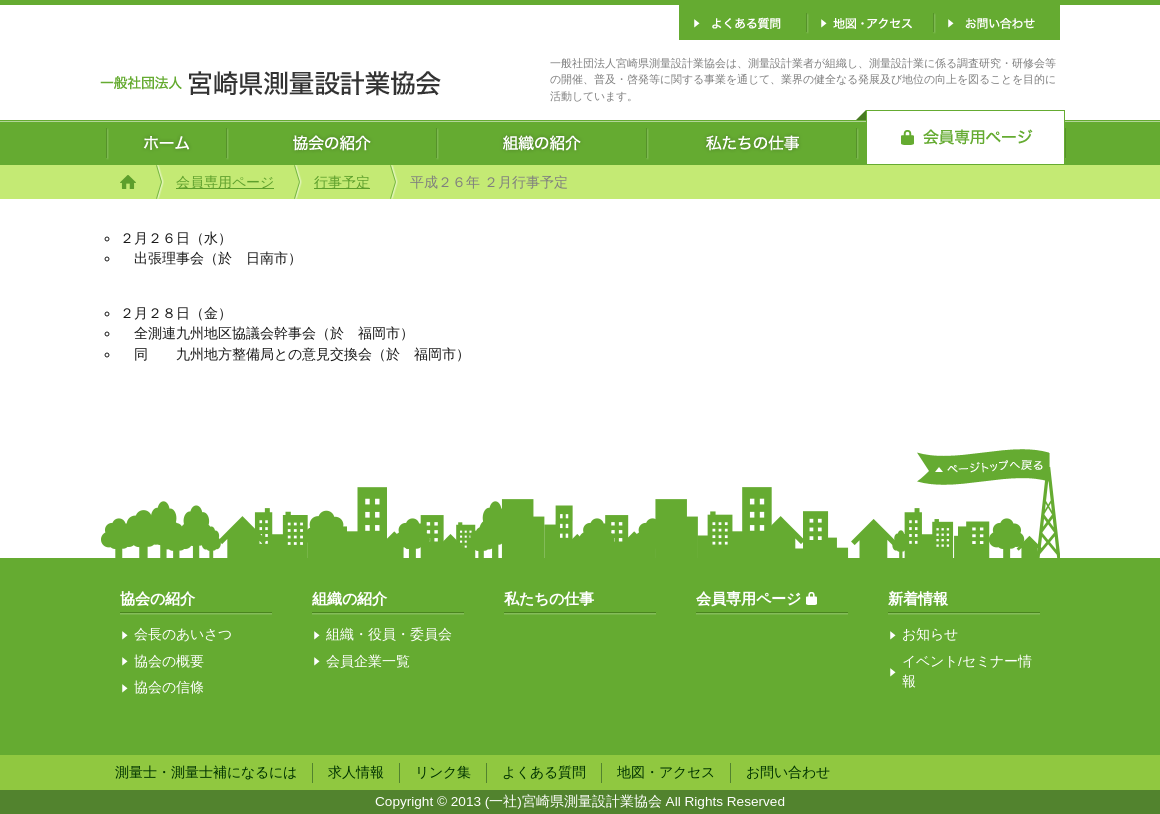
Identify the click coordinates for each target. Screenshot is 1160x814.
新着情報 (918, 598)
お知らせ (930, 634)
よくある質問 (544, 772)
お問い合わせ (788, 772)
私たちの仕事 (549, 598)
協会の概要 (169, 661)
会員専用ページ (225, 182)
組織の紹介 (349, 598)
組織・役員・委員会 (389, 634)
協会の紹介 (157, 598)
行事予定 (342, 182)
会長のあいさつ (183, 634)
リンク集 (443, 772)
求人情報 (356, 772)
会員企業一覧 (368, 661)
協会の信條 (169, 687)
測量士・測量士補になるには (206, 772)
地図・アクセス (666, 772)
